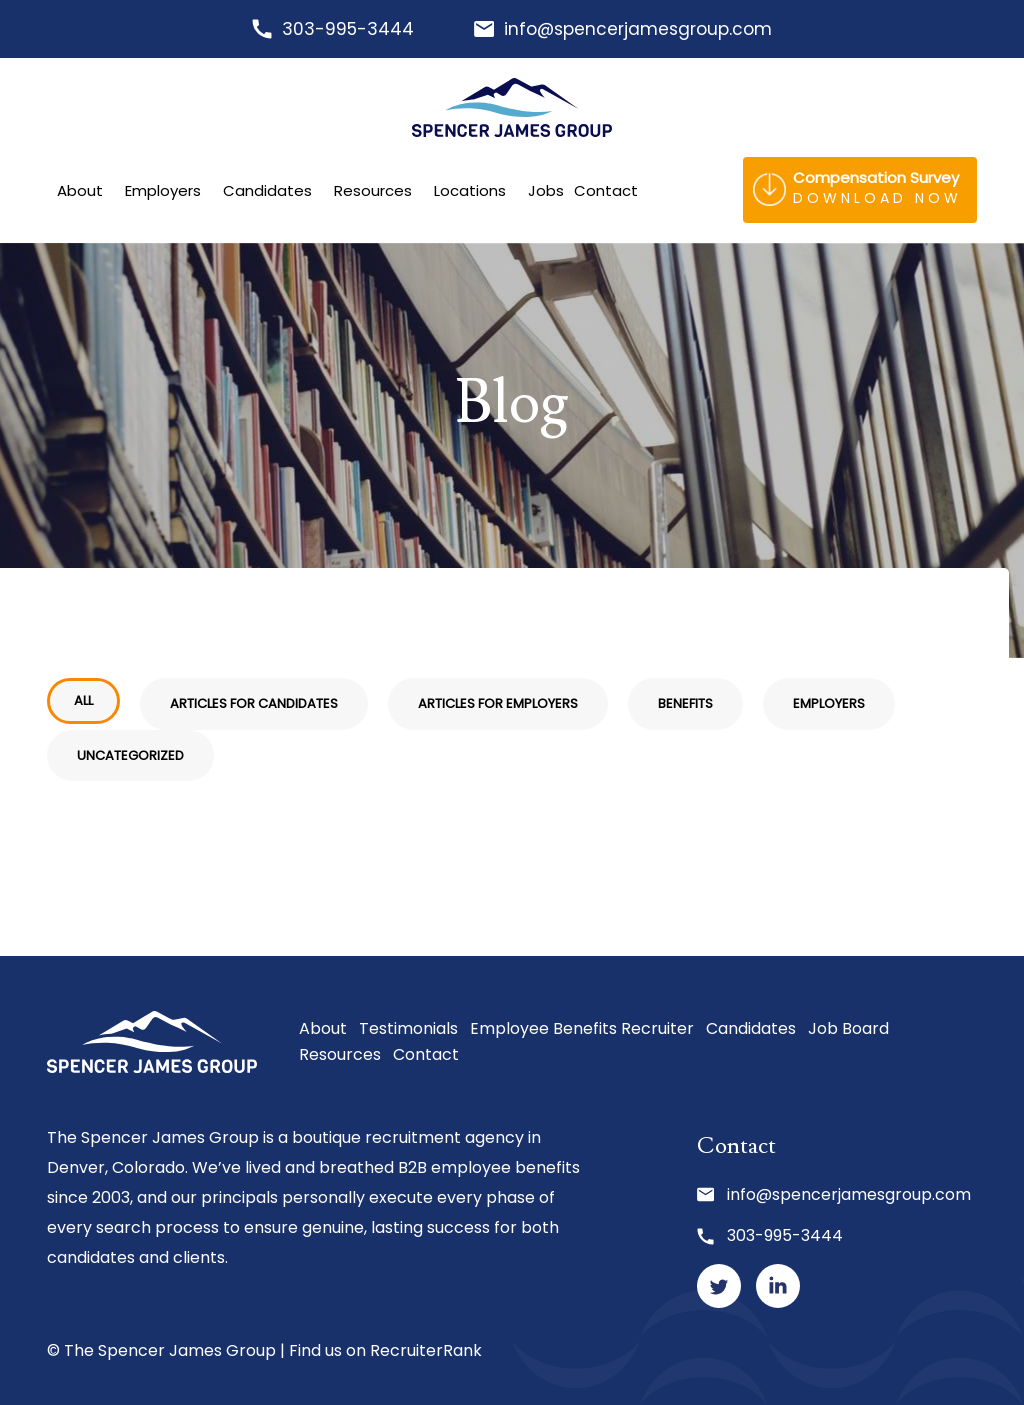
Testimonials (408, 1028)
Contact (606, 190)
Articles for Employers (498, 703)
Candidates (267, 190)
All (83, 700)
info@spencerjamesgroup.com (638, 29)
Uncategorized (130, 755)
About (80, 190)
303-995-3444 (348, 29)
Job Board (848, 1028)
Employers (163, 190)
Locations (470, 190)
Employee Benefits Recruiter (582, 1028)
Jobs (546, 190)
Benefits (685, 703)
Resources (373, 190)
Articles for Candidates (254, 703)
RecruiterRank (426, 1350)
